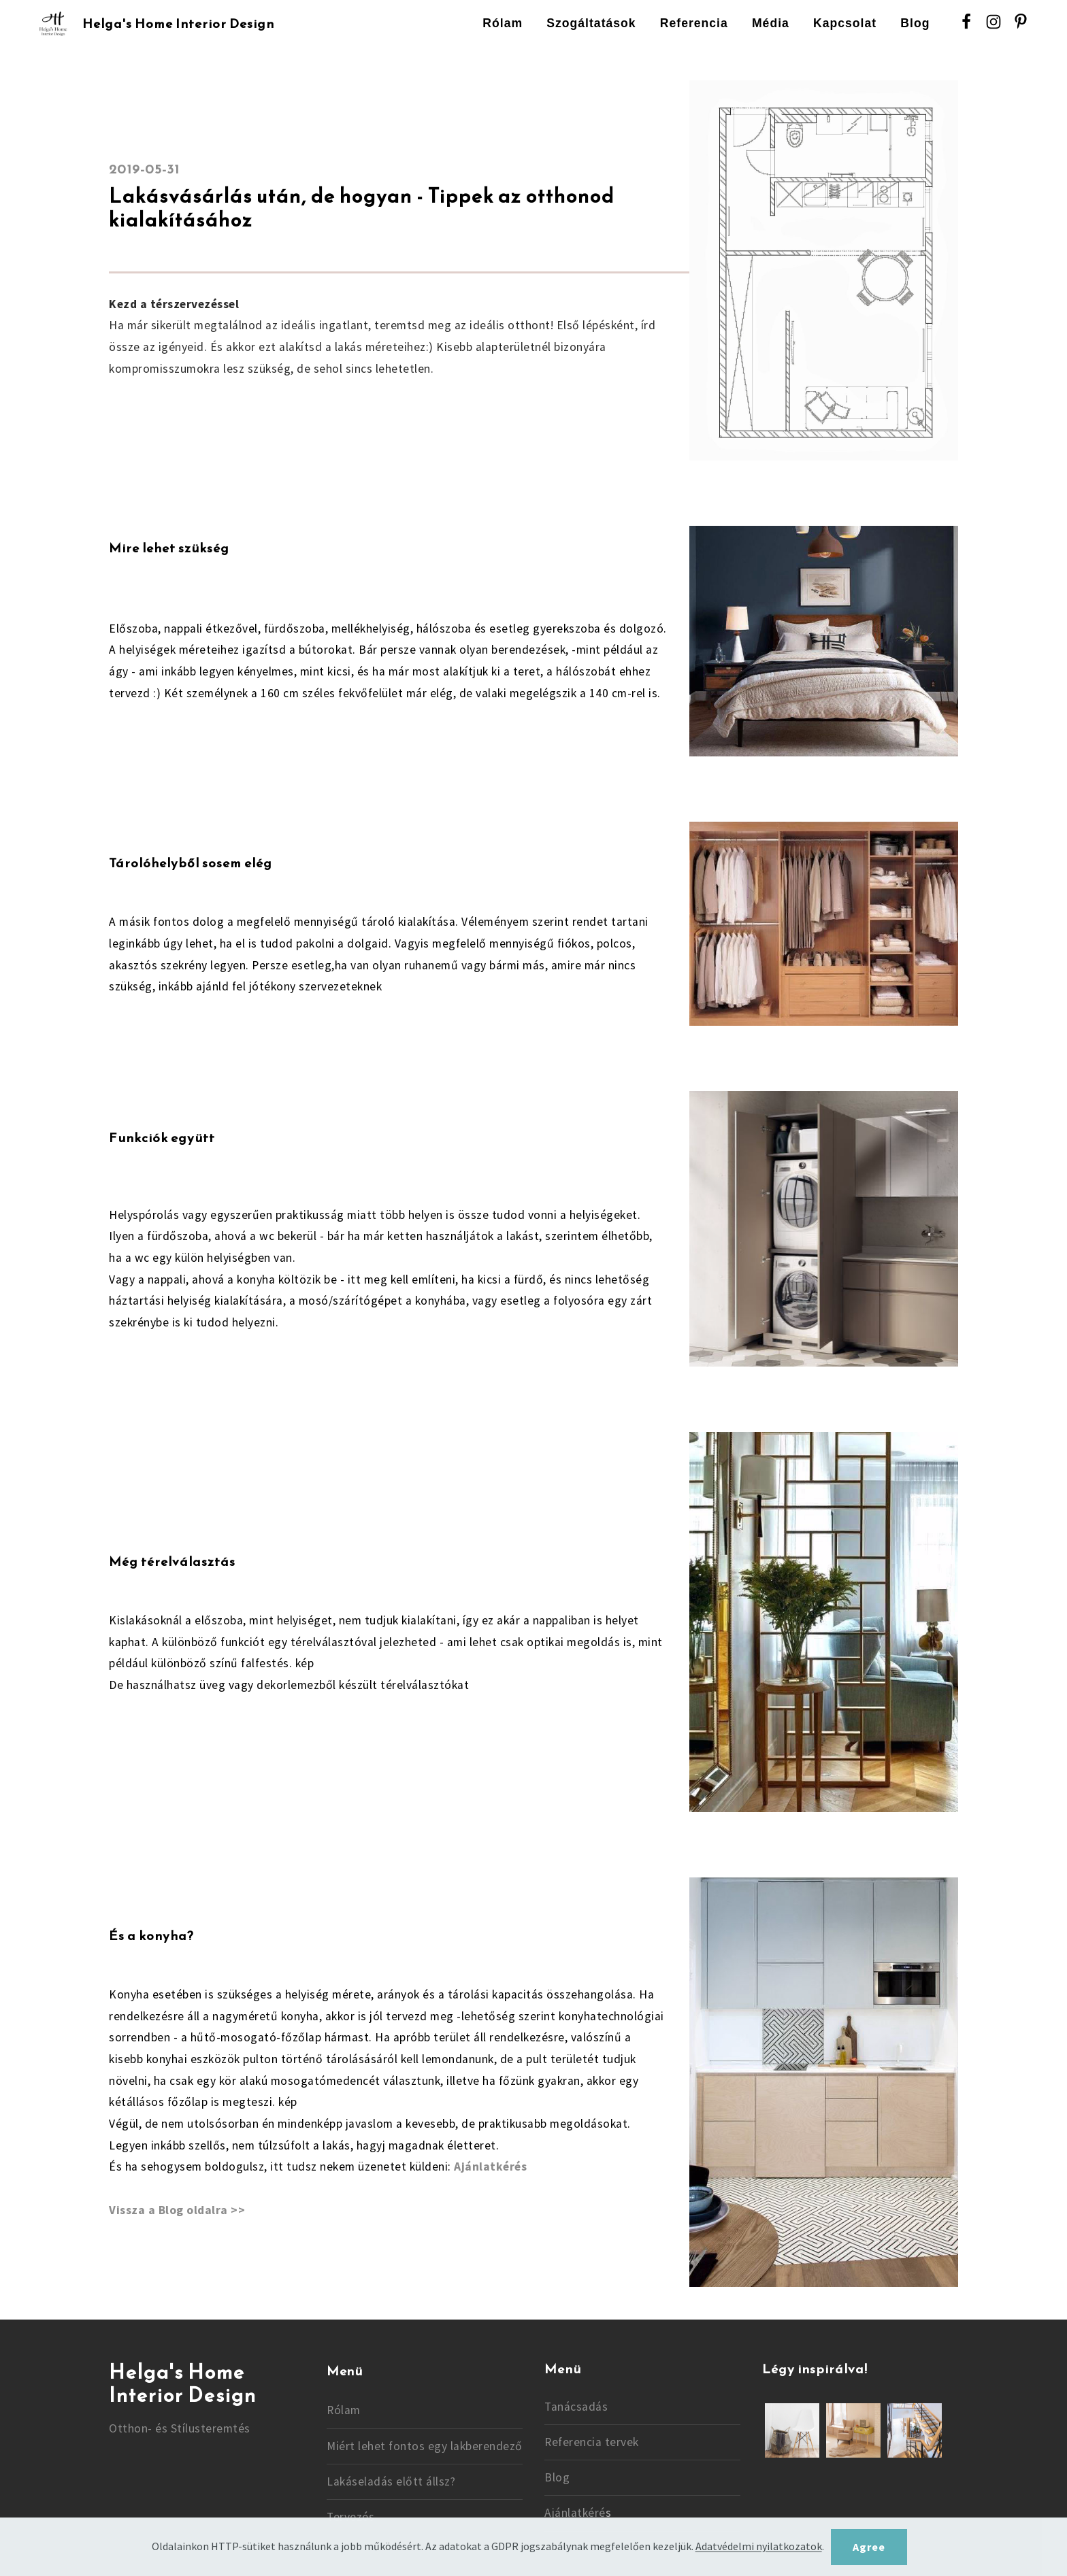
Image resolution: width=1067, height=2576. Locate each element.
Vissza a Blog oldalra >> (177, 2210)
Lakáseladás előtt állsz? (391, 2481)
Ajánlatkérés (490, 2166)
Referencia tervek (591, 2442)
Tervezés (350, 2516)
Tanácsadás (576, 2406)
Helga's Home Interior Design (178, 23)
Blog (915, 23)
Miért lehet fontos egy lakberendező (425, 2446)
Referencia (694, 23)
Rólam (502, 23)
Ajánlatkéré (575, 2512)
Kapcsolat (844, 23)
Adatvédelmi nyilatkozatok (758, 2547)
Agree (869, 2547)
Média (770, 23)
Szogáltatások (591, 23)
